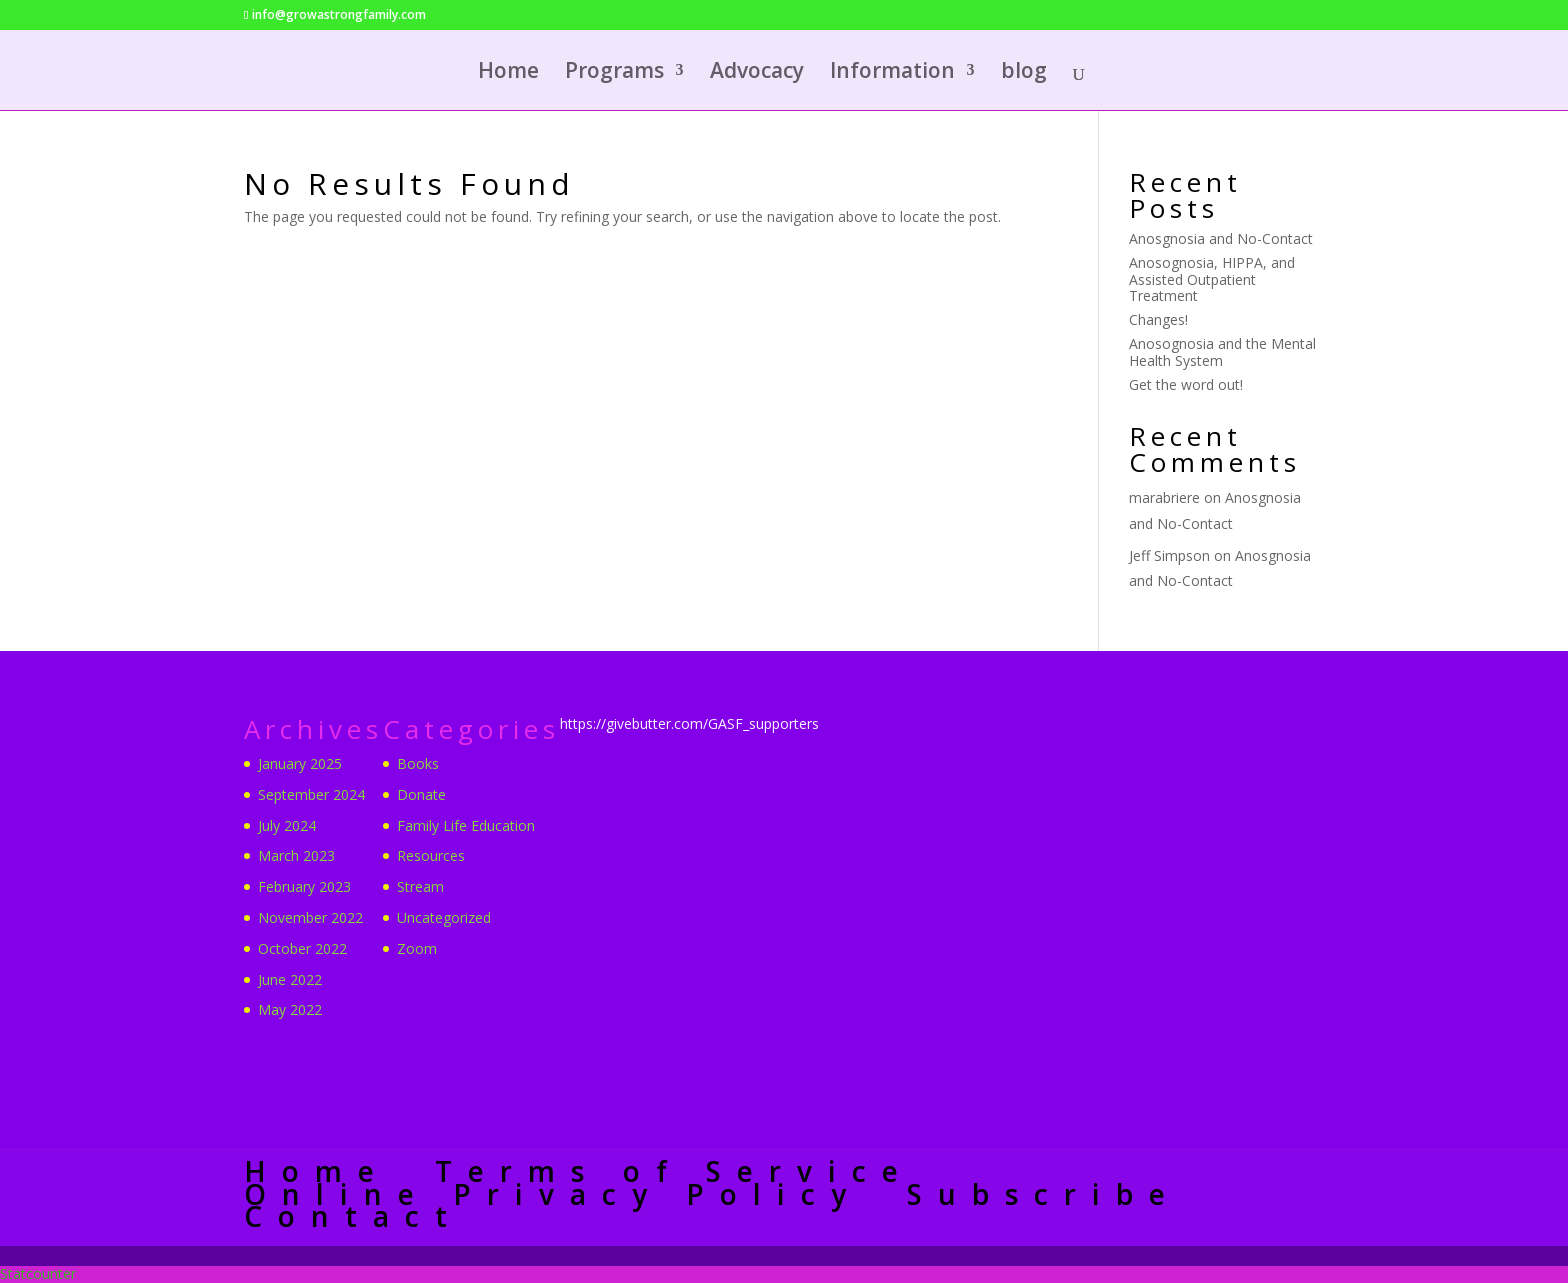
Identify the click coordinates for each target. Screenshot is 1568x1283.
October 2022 (302, 948)
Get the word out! (1186, 384)
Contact (353, 1216)
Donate (421, 794)
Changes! (1158, 319)
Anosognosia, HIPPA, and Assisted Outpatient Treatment (1212, 279)
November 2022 (310, 917)
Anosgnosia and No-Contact (1221, 238)
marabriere (1164, 497)
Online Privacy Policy (553, 1194)
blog (1024, 73)
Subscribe (1044, 1194)
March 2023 (296, 855)
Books (418, 763)
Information (892, 73)
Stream (420, 886)
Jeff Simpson (1169, 555)
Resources (431, 855)
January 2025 (300, 763)
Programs (614, 73)
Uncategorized (444, 917)
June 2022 (290, 979)
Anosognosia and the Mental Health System (1222, 352)
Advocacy (757, 73)
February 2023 (304, 886)
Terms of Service (674, 1171)
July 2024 (287, 825)
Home (508, 73)
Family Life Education (466, 825)
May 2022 (290, 1009)
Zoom (417, 948)
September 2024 (311, 794)
